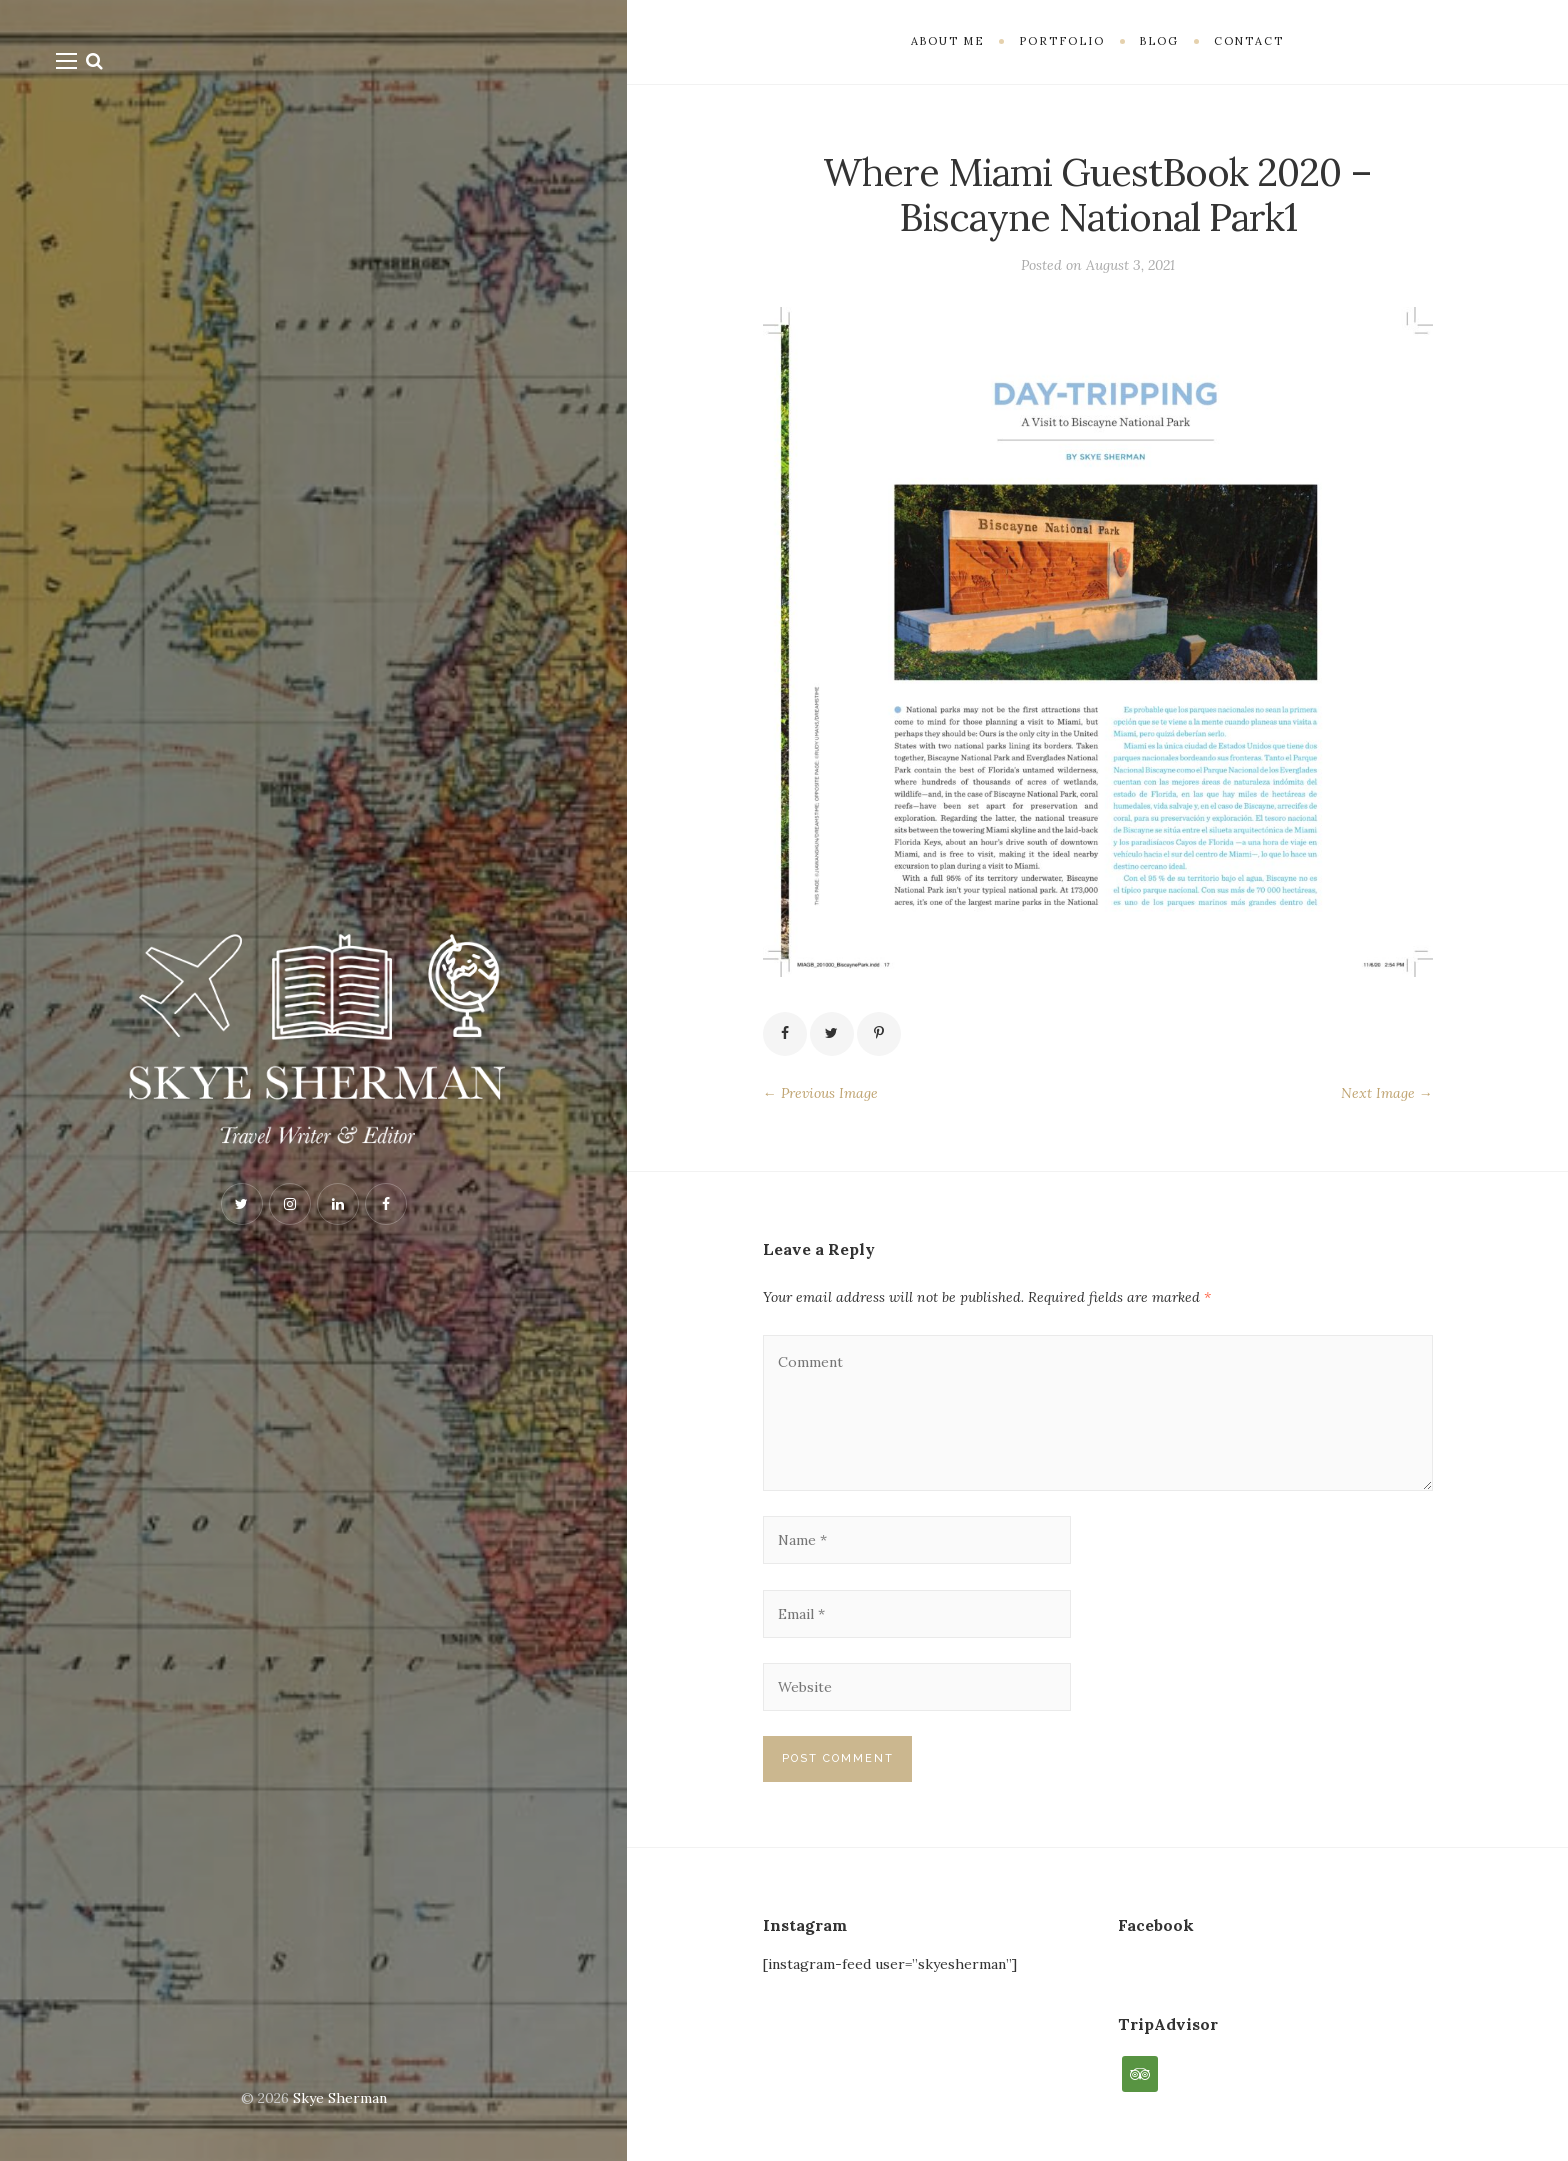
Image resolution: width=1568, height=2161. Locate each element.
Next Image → (1387, 1093)
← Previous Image (820, 1093)
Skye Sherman (340, 2098)
